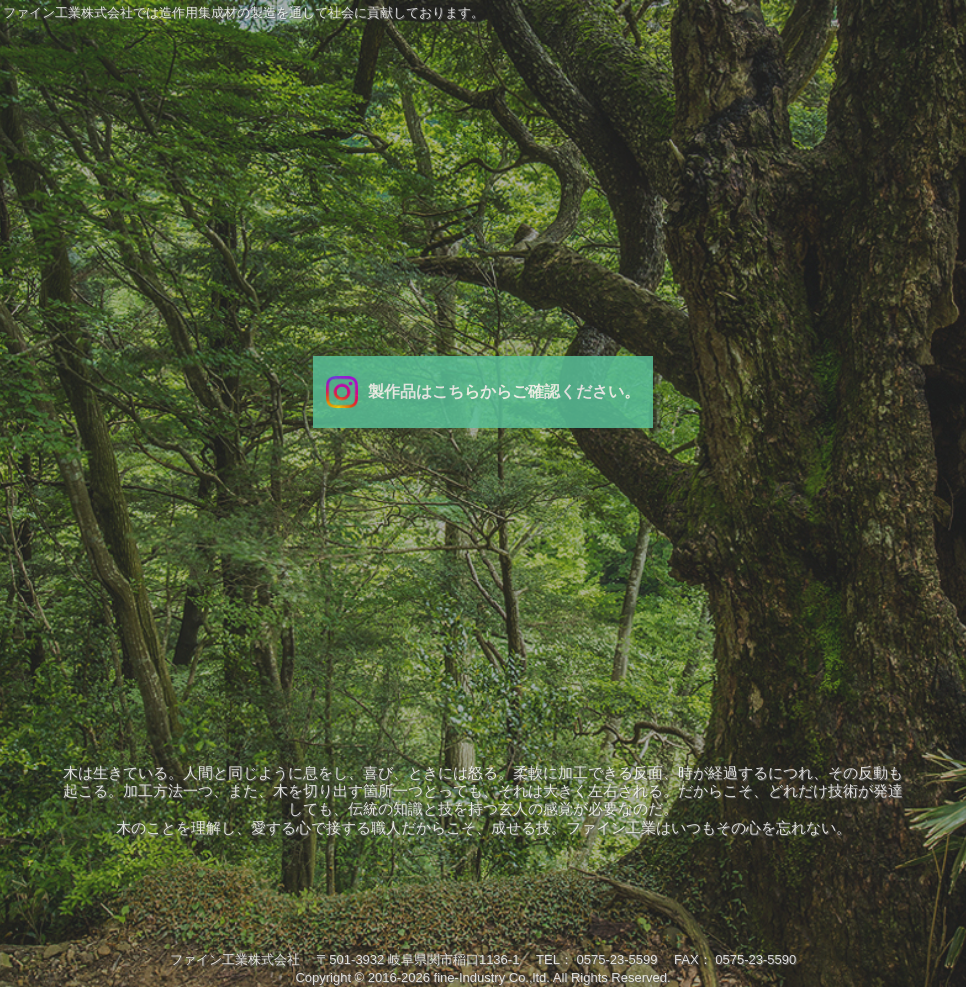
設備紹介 (759, 566)
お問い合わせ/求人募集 (897, 566)
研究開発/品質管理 (621, 566)
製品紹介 (483, 566)
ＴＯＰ (69, 566)
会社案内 (207, 566)
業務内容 (345, 566)
